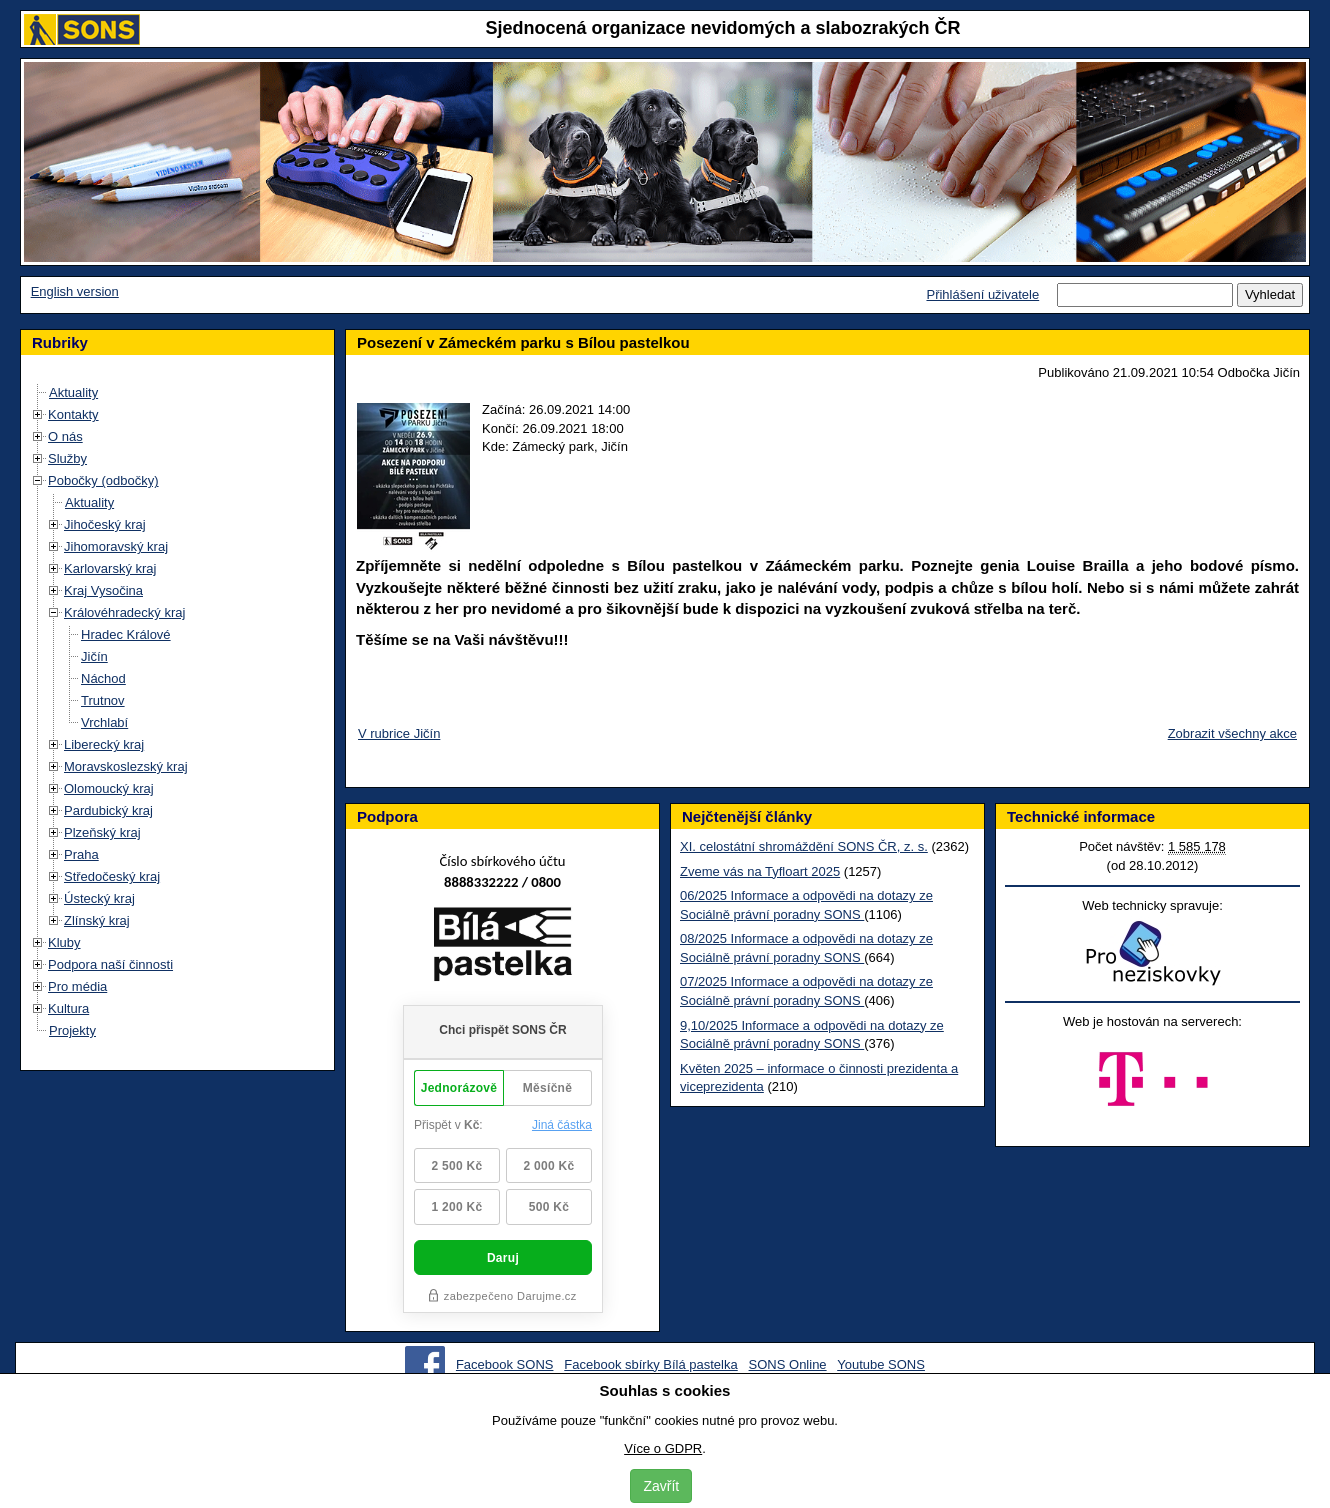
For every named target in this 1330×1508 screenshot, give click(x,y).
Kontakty (73, 414)
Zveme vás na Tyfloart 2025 (760, 871)
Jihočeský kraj (105, 524)
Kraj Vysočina (103, 590)
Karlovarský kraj (110, 568)
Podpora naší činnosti (110, 964)
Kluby (64, 942)
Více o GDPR (663, 1448)
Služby (67, 458)
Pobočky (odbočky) (103, 480)
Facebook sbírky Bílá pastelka (650, 1364)
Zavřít (661, 1486)
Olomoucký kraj (109, 788)
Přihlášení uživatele (982, 294)
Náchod (103, 678)
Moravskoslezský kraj (126, 766)
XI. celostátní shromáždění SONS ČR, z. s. (804, 846)
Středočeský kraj (112, 876)
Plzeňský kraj (102, 832)
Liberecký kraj (104, 744)
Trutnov (103, 700)
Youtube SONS (881, 1364)
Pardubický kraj (108, 810)
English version (75, 291)
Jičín (94, 656)
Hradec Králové (126, 634)
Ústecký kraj (99, 898)
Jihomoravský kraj (116, 546)
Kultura (68, 1008)
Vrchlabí (104, 722)
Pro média (77, 986)
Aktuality (73, 392)
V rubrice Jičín (399, 733)
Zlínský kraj (97, 920)
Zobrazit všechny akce (1232, 733)
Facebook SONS (505, 1364)
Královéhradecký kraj (124, 612)
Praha (81, 854)
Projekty (72, 1030)
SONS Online (788, 1364)
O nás (65, 436)
